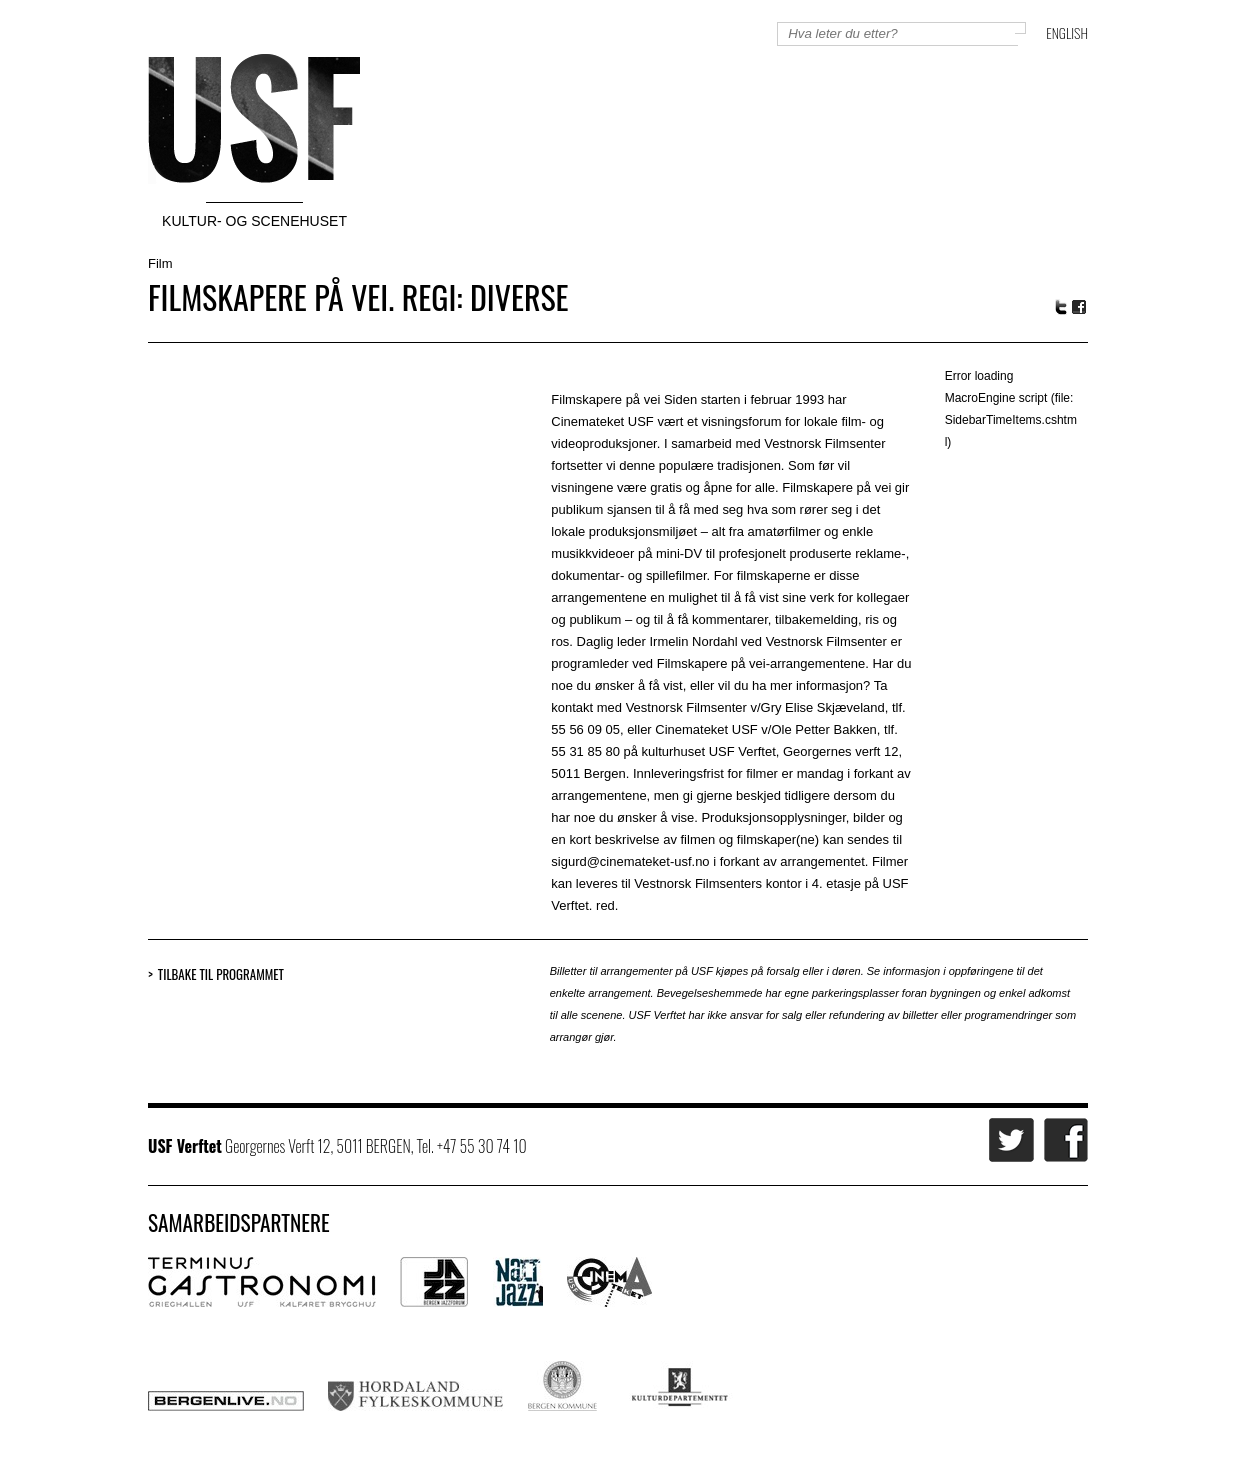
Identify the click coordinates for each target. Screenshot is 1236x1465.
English (1067, 32)
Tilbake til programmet (221, 974)
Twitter (1061, 307)
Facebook (1080, 307)
